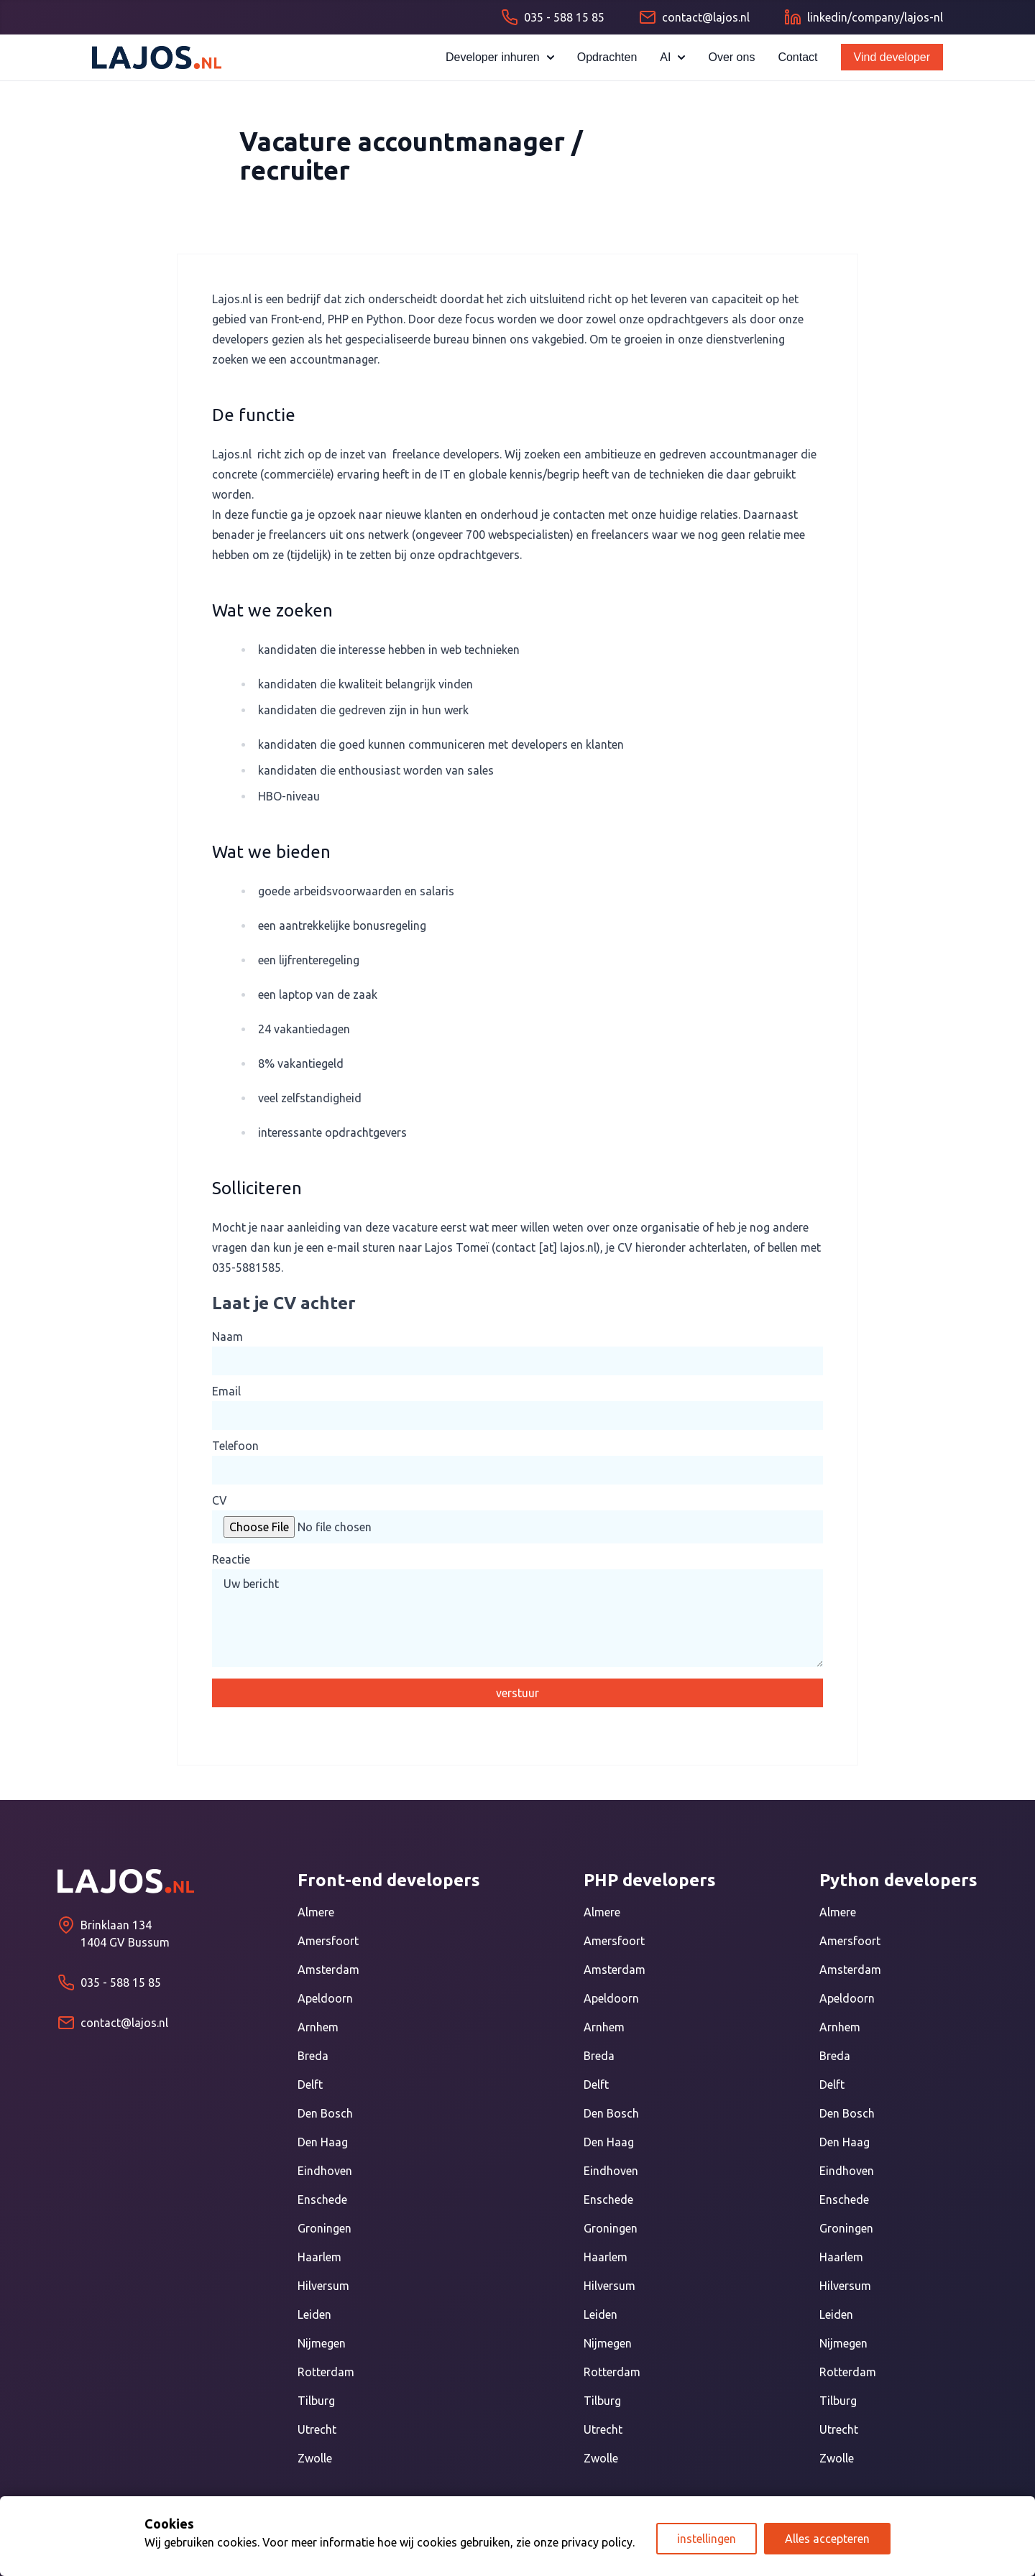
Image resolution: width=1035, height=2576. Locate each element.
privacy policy (596, 2542)
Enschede (322, 2199)
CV (219, 1500)
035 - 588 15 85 (120, 1982)
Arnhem (318, 2027)
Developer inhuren (500, 57)
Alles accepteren (827, 2538)
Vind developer (892, 57)
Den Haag (323, 2142)
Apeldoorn (325, 1998)
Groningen (324, 2228)
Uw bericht (517, 1618)
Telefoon (235, 1445)
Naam (227, 1336)
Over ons (731, 57)
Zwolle (315, 2458)
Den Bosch (325, 2113)
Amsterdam (328, 1969)
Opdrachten (607, 57)
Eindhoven (325, 2170)
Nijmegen (322, 2343)
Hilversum (323, 2285)
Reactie (231, 1559)
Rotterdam (326, 2371)
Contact (797, 57)
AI (672, 57)
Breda (313, 2055)
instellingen (706, 2538)
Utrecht (317, 2429)
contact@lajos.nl (124, 2022)
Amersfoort (328, 1940)
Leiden (314, 2314)
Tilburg (316, 2400)
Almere (316, 1912)
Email (226, 1391)
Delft (310, 2084)
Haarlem (319, 2256)
